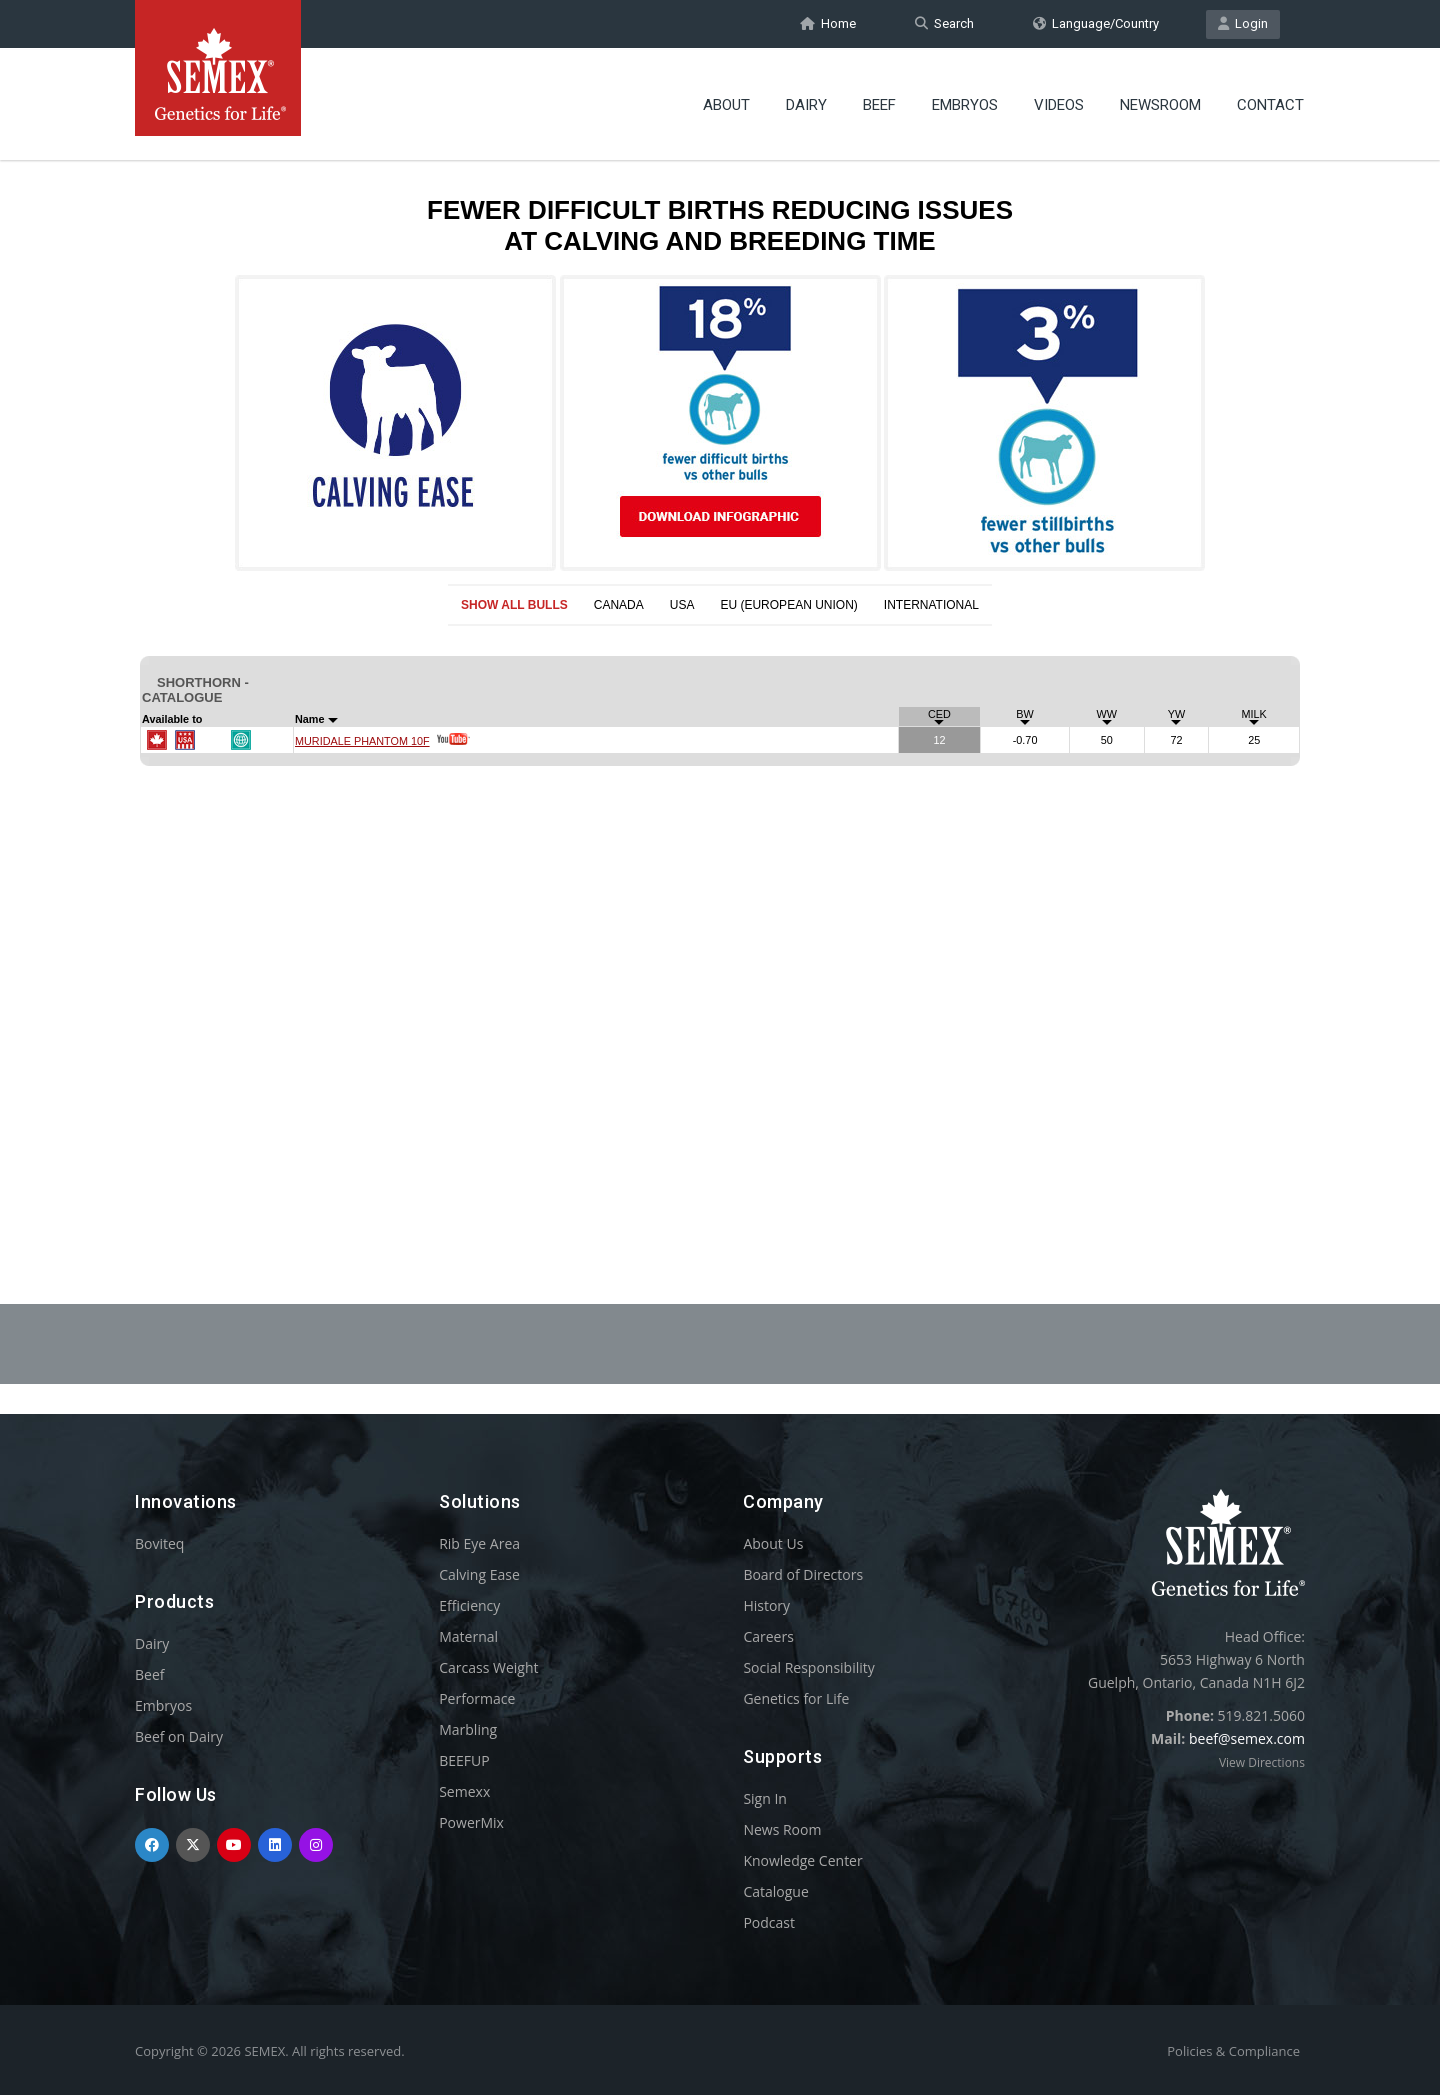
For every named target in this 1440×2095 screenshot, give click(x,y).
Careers (768, 1636)
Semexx (464, 1791)
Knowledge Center (802, 1860)
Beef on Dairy (179, 1736)
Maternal (468, 1636)
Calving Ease (479, 1574)
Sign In (765, 1798)
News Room (782, 1829)
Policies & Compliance (1233, 2051)
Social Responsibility (808, 1667)
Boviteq (159, 1543)
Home (828, 23)
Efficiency (469, 1605)
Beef (879, 105)
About (726, 105)
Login (1243, 23)
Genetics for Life (796, 1698)
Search (944, 23)
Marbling (468, 1729)
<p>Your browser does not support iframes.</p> (720, 678)
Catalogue (775, 1891)
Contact (1270, 105)
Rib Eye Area (479, 1543)
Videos (1059, 105)
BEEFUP (464, 1760)
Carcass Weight (488, 1667)
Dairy (806, 105)
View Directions (1262, 1762)
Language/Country (1096, 23)
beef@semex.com (1247, 1738)
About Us (773, 1543)
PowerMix (471, 1822)
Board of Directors (803, 1574)
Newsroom (1160, 105)
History (766, 1605)
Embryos (965, 105)
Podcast (769, 1922)
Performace (477, 1698)
